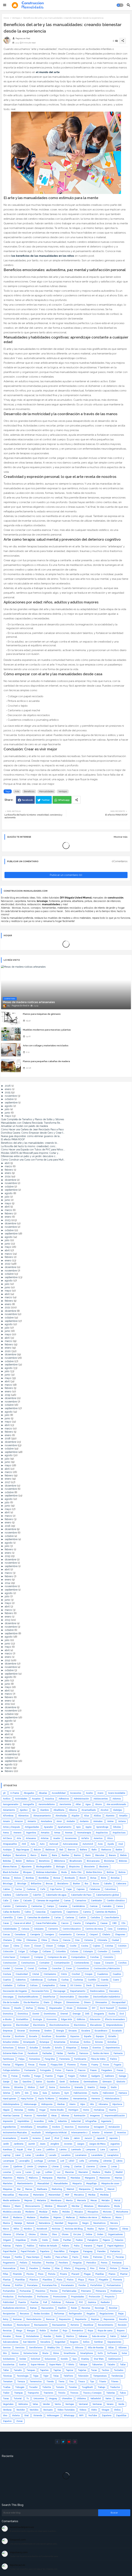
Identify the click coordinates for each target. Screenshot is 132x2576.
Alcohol (104, 1810)
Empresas (8, 2031)
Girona (6, 2087)
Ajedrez (24, 1810)
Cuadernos (102, 1974)
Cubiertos (21, 1980)
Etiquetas (71, 2047)
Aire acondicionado (116, 1804)
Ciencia (66, 1940)
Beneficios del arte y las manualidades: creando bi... (29, 1142)
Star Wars (99, 2359)
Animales (98, 1821)
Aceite (89, 1793)
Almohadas (61, 1815)
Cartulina (95, 1917)
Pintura (113, 2268)
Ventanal (83, 2404)
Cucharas (52, 1980)
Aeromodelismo (46, 1804)
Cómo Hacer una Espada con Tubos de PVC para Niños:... (33, 1149)
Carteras (69, 1917)
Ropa (90, 2330)
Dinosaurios (101, 2002)
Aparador (48, 1827)
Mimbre (48, 2206)
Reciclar (113, 2308)
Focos (106, 2064)
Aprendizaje (102, 1827)
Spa (74, 2359)
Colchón (122, 1946)
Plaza (91, 2279)
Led (62, 2161)
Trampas (18, 2393)
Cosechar (56, 1968)
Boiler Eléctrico (94, 1872)
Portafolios (96, 2285)
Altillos (97, 1815)
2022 (7, 1263)
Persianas (117, 2263)
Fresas (120, 2070)
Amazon (19, 1821)
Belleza (30, 1861)
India (50, 2121)
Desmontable (67, 1997)
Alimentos (23, 1815)
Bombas (30, 1878)
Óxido (56, 2240)
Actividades (21, 1799)
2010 (7, 1747)
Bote (103, 1878)
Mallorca (33, 2178)
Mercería (81, 2200)
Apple (88, 1827)
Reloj (5, 2319)
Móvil (5, 2217)
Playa (81, 2279)
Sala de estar (99, 2336)
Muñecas (70, 2217)
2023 (7, 1220)
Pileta (67, 2268)
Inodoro (56, 2127)
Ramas (33, 2308)
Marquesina (84, 2189)
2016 (7, 1526)
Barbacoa (106, 1849)
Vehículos (23, 2404)
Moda (117, 2206)
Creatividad (22, 1974)
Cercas (6, 1934)
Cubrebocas (36, 1980)
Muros (119, 2217)
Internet (108, 2132)
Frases (93, 2070)
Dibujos (58, 2002)
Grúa (35, 2093)
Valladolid (95, 2398)
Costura (7, 1974)
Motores (107, 2212)
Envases (73, 2031)
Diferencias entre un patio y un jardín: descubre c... (29, 1156)
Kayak (20, 2149)
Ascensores (71, 1838)
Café (42, 1889)
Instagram (99, 2127)
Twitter (45, 800)
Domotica (8, 2014)
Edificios (81, 2019)
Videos (82, 2410)
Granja (103, 2087)
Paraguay (88, 2251)
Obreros (7, 2234)
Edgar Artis (66, 2019)
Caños (28, 1912)
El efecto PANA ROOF (13, 1139)
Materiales (38, 2195)
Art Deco (7, 1838)
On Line (77, 2234)
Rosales (7, 2336)
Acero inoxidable (116, 1793)
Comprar (38, 1957)
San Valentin (29, 2342)
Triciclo (61, 2393)
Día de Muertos (31, 2002)
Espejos (100, 2036)
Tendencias (117, 2376)
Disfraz (29, 2008)
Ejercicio (7, 2025)
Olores (65, 2234)
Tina (71, 2381)
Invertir (24, 2138)
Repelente (80, 2319)
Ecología (37, 2019)
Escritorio (20, 2036)
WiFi (81, 2415)
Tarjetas (82, 2370)
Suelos (22, 2364)
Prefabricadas (69, 2291)
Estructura (8, 2047)
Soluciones (50, 2359)
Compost (25, 1957)
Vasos (119, 2398)
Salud (123, 2336)
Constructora (28, 1963)
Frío (5, 2076)
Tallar (123, 2364)
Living (66, 2166)
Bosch (83, 1878)
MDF (67, 2195)
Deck (89, 1985)
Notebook (42, 2229)
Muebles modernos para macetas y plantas (47, 1029)
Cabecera (121, 1883)
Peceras (120, 2257)
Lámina (63, 2149)
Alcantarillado (88, 1810)
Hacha (95, 2093)
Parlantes (115, 2251)
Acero (100, 1793)
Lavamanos (81, 2155)
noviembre (11, 1095)
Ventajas (16, 18)
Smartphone (86, 2353)
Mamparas (47, 2178)
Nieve (6, 2229)
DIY (93, 2008)
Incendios (39, 2121)
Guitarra (56, 2093)
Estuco (21, 2047)
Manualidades (46, 791)
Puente (22, 2302)
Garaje (6, 2081)
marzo (8, 1166)
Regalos (91, 2313)
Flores (83, 2064)
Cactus (18, 1889)
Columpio (88, 1951)
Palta (76, 2246)
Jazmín (31, 2144)
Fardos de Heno (101, 2053)
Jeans (43, 2144)
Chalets (106, 1934)
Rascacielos (47, 2308)
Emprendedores (114, 2025)
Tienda (50, 2381)
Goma (52, 2087)
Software (112, 2353)
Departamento (77, 1991)
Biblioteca (59, 1861)
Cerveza (80, 1934)
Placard (75, 2274)
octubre (9, 1099)
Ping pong (80, 2268)
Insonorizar (83, 2127)
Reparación (65, 2319)
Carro (20, 1917)
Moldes (66, 2212)
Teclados (118, 2370)
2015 (7, 1556)
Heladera (63, 2098)
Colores (74, 1951)
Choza (55, 1940)
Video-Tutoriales (66, 2410)
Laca (38, 2149)
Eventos (97, 2047)
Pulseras (70, 2302)
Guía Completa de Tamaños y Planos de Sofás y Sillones (32, 1119)
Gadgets (95, 2076)
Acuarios (36, 1799)
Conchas (94, 1957)
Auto (42, 1844)
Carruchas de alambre (38, 1917)
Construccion (9, 1963)
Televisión (83, 2376)
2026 (8, 1085)
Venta (58, 2404)
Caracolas (41, 1912)
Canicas (94, 1906)
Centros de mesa (94, 1929)
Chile (19, 1940)
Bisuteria (103, 1866)
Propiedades (77, 2296)
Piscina (30, 2274)
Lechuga (38, 2161)
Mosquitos (93, 2212)
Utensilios (67, 2398)
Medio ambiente (11, 2200)
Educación (95, 2019)
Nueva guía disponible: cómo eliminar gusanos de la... (31, 1136)
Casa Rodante (111, 1917)
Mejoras (28, 2200)
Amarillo (123, 1815)
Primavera (101, 2291)
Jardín (6, 2144)
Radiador (105, 2302)
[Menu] (4, 5)
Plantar (124, 2274)
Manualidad (43, 2183)
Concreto (108, 1957)
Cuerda (104, 1980)
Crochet (76, 1974)
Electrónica (80, 2025)
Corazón (109, 1963)
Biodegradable (44, 1866)
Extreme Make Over (13, 2053)
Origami (7, 2240)
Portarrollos (9, 2291)
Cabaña (108, 1883)
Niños (16, 2229)
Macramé (83, 2172)
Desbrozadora (97, 1991)
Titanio (102, 2381)
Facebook (27, 800)
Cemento (53, 1929)
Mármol (70, 2189)
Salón (113, 2336)
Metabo (106, 2200)
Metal (117, 2200)
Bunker (76, 1883)
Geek (62, 2081)
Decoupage (59, 1991)
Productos (8, 2296)
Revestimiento (105, 2325)
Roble (43, 2330)
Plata (59, 2279)
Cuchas (65, 1980)
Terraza (21, 2381)
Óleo (54, 2234)
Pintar (102, 2268)
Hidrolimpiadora (11, 2104)
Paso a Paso (62, 2257)
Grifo (17, 2093)
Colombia (61, 1951)
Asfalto (85, 1838)
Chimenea (31, 1940)
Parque (6, 2257)
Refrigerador (75, 2313)
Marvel (111, 2189)
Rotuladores (32, 2336)
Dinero (87, 2002)
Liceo (6, 2166)
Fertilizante (80, 2059)
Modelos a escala (12, 2212)
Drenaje (77, 2014)
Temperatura (100, 2376)
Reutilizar (88, 2325)
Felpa (21, 2059)
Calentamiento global (107, 1895)
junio (7, 1112)
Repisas (95, 2319)
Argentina (31, 1832)
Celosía (25, 1929)
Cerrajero (49, 1934)
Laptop (6, 2155)
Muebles (44, 2217)
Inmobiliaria (26, 2127)
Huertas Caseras (11, 2115)
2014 (7, 1583)
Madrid (119, 2172)
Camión (7, 1906)
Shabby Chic (53, 2347)
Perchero (63, 2263)
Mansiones (105, 2178)
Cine (77, 1940)
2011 (7, 1704)
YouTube (92, 2415)
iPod (56, 2138)
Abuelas (43, 1793)
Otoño (34, 2240)
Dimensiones (72, 2002)
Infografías (91, 2121)
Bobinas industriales (46, 1872)
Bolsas (6, 1878)
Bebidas (7, 1861)
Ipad (47, 2138)
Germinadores (91, 2081)
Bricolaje (21, 1883)
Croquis (88, 1974)
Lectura (52, 2161)
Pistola (51, 2274)
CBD (114, 1923)
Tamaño (18, 2370)
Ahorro (98, 1804)
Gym (66, 2093)
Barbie (119, 1849)
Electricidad (22, 2025)
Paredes (101, 2251)
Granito (91, 2087)
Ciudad (115, 1940)
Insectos (69, 2127)
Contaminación (62, 1963)
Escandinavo (101, 2031)
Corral (31, 1968)
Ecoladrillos (22, 2019)
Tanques (30, 2370)
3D (4, 1793)
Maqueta (77, 2183)
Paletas (7, 2246)
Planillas (99, 2274)
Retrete (75, 2325)
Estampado (29, 2042)
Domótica (23, 2014)
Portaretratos (114, 2285)
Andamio (84, 1821)
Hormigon (73, 2110)
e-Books (7, 2019)
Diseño (17, 2008)
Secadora (45, 2342)
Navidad (59, 2223)
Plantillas (20, 2279)
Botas (93, 1878)
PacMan (67, 2240)
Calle (5, 1900)
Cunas (63, 1985)
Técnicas (7, 2376)
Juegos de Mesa (97, 2144)
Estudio (46, 2047)
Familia (71, 2053)
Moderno (30, 2212)
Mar (19, 2189)
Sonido (64, 2359)
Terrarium (8, 2381)
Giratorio (120, 2081)
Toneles (73, 2387)
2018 (7, 1438)
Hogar (42, 2110)
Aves (100, 1844)
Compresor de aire (57, 1957)
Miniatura (88, 2206)
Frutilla (26, 2076)
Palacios (119, 2240)
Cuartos (7, 1980)
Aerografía (28, 1804)
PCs (109, 2257)
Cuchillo (92, 1980)
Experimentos (113, 2047)
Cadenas (31, 1889)
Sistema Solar (30, 2353)
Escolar (6, 2036)
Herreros (95, 2098)
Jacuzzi (88, 2138)
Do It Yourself (107, 2008)
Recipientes (9, 2313)
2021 (7, 1307)
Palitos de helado (48, 2246)
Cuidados (8, 1985)
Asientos (98, 1838)
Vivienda (37, 2415)
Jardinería (18, 2144)
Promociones (60, 2296)
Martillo (99, 2189)
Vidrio (94, 2410)
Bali (61, 1849)
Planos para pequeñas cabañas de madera (46, 1061)
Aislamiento (9, 1810)
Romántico (77, 2330)
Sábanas (83, 2336)
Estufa (58, 2047)
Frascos (82, 2070)
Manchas (61, 2178)
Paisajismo (92, 2240)
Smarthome (70, 2353)
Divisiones (82, 2008)
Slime (56, 2353)
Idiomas (65, 2115)
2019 (7, 1395)
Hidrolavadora (112, 2098)
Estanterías (59, 2042)
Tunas (6, 2398)
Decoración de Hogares (15, 1991)
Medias (92, 2195)
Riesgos (31, 2330)
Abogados (29, 1793)
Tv (27, 2398)
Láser (18, 2155)
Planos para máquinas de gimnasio (42, 1014)
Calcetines (110, 1889)
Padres (79, 2240)
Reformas (59, 2313)
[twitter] (63, 2441)
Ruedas (47, 2336)
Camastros (80, 1900)
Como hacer (9, 1957)
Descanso (114, 1991)
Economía (52, 2019)
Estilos (87, 2042)
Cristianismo (50, 1974)
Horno (86, 2110)
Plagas (87, 2274)
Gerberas (74, 2081)
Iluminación (79, 2115)
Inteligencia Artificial (56, 2132)
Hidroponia (46, 2104)
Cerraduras (20, 1934)
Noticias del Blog (74, 2229)
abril (7, 1163)
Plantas (7, 2279)
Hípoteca (117, 2104)
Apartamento (65, 1827)
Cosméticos (83, 1968)
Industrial (76, 2121)
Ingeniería (106, 2121)
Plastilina (47, 2279)
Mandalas (75, 2178)
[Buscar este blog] (50, 2512)
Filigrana (19, 2064)
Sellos (86, 2342)
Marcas (28, 2189)
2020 (8, 1351)
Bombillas (44, 1878)
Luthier (48, 2172)
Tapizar (69, 2370)
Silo (5, 2353)
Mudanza (17, 2217)
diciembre (10, 1180)
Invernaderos (9, 2138)
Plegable (103, 2279)
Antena (122, 1821)
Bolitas (110, 1872)
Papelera (44, 2251)
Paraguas (74, 2251)
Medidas (104, 2195)
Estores (99, 2042)
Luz (58, 2172)
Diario (47, 2002)
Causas (104, 1923)
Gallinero (109, 2076)
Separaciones (114, 2342)
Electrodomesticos (59, 2025)
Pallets (65, 2246)
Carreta (87, 1912)
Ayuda (110, 1844)
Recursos (24, 2313)
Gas (16, 2081)
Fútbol (83, 2076)
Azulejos (7, 1849)
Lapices (114, 2149)
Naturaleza (44, 2223)
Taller (6, 2370)
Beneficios (29, 791)
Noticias (56, 2229)
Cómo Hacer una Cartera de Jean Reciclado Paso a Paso (32, 1129)
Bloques (27, 1872)
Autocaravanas (70, 1844)
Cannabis (107, 1906)
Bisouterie (89, 1866)
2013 (7, 1620)
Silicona (79, 2347)
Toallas (6, 2387)
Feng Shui (50, 2059)
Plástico (34, 2279)
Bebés (123, 1855)
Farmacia (118, 2053)
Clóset (49, 1946)
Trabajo (101, 2387)
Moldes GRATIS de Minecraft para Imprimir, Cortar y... (30, 1153)
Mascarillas (8, 2195)
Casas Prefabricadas (46, 1923)
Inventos (121, 2132)
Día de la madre (11, 2002)
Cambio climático (116, 1900)
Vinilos (117, 2410)
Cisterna (88, 1940)
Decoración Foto (40, 1991)
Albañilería (58, 1810)
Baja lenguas (22, 1849)
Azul (120, 1844)
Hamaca (123, 2093)
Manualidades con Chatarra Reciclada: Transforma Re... (31, 1122)
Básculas (99, 1855)
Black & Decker (11, 1872)
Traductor (115, 2387)
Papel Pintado (28, 2251)
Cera (110, 1929)
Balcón (37, 1849)
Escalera (85, 2031)
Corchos (122, 1963)
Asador (56, 1838)
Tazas (94, 2370)
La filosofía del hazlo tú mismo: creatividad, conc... (29, 1146)
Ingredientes (9, 2127)
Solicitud (35, 2359)
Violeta (16, 2415)
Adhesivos (64, 1799)
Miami (18, 2206)
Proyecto (109, 2296)
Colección (8, 1951)
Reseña (123, 2319)
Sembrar (98, 2342)
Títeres (114, 2381)
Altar (86, 1815)
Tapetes (44, 2370)
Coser (69, 1968)
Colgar (21, 1951)
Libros (119, 2161)
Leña (81, 2161)
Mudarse (31, 2217)
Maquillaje (91, 2183)
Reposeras (109, 2319)
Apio (78, 1827)
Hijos (82, 2104)
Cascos (65, 1923)
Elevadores (96, 2025)
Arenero (17, 1832)
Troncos (74, 2393)
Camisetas (36, 1906)
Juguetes (115, 2144)
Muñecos (106, 2217)
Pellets (23, 2263)
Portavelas (25, 2291)
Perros (104, 2263)
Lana (102, 2149)
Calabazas (94, 1889)
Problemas (116, 2291)
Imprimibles (23, 2121)
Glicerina (18, 2087)
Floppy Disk (57, 2064)
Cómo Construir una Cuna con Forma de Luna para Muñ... (33, 1159)
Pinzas (125, 2268)
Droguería (99, 2014)
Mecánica (79, 2195)
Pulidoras (56, 2302)
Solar (124, 2353)
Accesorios (75, 1793)
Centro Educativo (72, 1929)
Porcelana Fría (49, 2285)
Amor (59, 1821)
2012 (7, 1660)
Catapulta (90, 1923)
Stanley (85, 2359)
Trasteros (48, 2393)
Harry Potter (27, 2098)
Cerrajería (35, 1934)
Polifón (19, 2285)
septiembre (11, 1102)
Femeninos (34, 2059)
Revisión (122, 2325)
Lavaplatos (113, 2155)
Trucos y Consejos (92, 2393)
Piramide (17, 2274)
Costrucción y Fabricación (107, 1968)
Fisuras (42, 2064)
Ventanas (97, 2404)
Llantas (78, 2166)
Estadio (112, 2036)
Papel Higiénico (115, 2246)
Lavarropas (8, 2161)
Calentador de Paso (81, 1895)
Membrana (56, 2200)
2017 (7, 1482)
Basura (112, 1855)
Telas (56, 2376)
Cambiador (96, 1900)
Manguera (90, 2178)
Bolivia (122, 1872)
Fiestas (6, 2064)
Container (44, 1963)
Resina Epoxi (23, 2325)
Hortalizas (99, 2110)
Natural (30, 2223)
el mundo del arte (48, 72)
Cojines (96, 1946)
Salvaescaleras (10, 2342)
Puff (45, 2302)
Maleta (20, 2178)
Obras (125, 2229)
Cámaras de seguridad (47, 1900)
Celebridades (10, 1929)
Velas (35, 2404)
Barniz (44, 1855)
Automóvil (87, 1844)
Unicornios (39, 2398)
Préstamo (86, 2291)
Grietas (6, 2093)
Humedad (42, 2115)
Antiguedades (32, 1827)
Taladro (111, 2364)
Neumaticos (99, 2223)
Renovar (50, 2319)
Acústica (49, 1799)
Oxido (45, 2240)
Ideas (54, 2115)
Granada (78, 2087)
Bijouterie (27, 1866)
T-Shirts (70, 2364)
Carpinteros (72, 1912)
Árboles (117, 1827)
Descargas (8, 1997)
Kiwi (30, 2149)
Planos (112, 2274)
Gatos (39, 2081)
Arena (6, 1832)
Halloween (108, 2093)
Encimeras (35, 2031)
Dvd (122, 2014)
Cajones (80, 1889)
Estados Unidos (11, 2042)
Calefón (37, 1895)
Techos (105, 2370)
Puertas (34, 2302)
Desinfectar (49, 1997)
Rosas (19, 2336)
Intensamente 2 (79, 2132)
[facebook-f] (57, 2441)
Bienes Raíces (10, 1866)
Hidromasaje (30, 2104)
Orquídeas (20, 2240)
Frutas (14, 2076)
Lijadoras (17, 2166)
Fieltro (113, 2059)
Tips (92, 2381)
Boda (64, 1872)
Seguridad (60, 2342)
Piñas (5, 2274)
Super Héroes (38, 2364)
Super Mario (55, 2364)
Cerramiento (65, 1934)
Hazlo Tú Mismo (46, 2098)
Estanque (44, 2042)
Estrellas (112, 2042)
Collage (34, 1951)
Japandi (100, 2138)
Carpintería (56, 1912)
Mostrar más (121, 837)
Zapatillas (121, 2415)
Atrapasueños (10, 1844)
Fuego (37, 2076)
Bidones (123, 1861)
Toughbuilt (87, 2387)
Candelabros (78, 1906)
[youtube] (69, 2441)
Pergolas (77, 2263)
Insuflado (36, 2132)
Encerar (21, 2031)
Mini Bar (75, 2206)
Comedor (102, 1951)
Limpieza (42, 2166)
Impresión (8, 2121)
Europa (84, 2047)
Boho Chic (76, 1872)
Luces (28, 2172)
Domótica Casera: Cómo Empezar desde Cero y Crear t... (33, 1132)
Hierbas (61, 2104)
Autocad (53, 1844)
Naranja (18, 2223)
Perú (22, 2268)
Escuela (33, 2036)
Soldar (22, 2359)
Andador (71, 1821)
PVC (81, 2302)
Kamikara (7, 2149)
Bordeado (70, 1878)
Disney (41, 2008)
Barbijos (7, 1855)
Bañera (83, 1849)
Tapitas (57, 2370)
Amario (6, 1821)
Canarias (63, 1906)
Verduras (7, 2410)
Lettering (93, 2161)
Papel (100, 2246)
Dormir (35, 2014)
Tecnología (22, 2376)
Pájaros (106, 2240)
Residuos (7, 2325)
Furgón (71, 2076)
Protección (94, 2296)
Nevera (114, 2223)
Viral (26, 2415)
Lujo (38, 2172)
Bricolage (8, 1883)
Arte (17, 791)
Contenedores (81, 1963)
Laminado (76, 2149)
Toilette (46, 2387)
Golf (42, 2087)
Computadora (78, 1957)
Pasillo (47, 2257)
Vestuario (48, 2410)
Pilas (57, 2268)
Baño (94, 1849)
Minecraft (62, 2206)
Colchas (109, 1946)
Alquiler (75, 1815)
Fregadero (106, 2070)
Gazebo (51, 2081)
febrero (9, 1169)
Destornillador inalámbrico (106, 1997)
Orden (100, 2234)
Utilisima (81, 2398)
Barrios (77, 1855)
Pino (92, 2268)
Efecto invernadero (115, 2019)
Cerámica (122, 1929)
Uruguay (53, 2398)
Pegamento (9, 2263)
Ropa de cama (105, 2330)
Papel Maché (9, 2251)
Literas (55, 2166)
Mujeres (57, 2217)
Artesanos (31, 1838)
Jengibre (54, 2144)
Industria (62, 2121)
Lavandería (96, 2155)
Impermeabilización (115, 2115)
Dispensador (55, 2008)
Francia (69, 2070)
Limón (30, 2166)
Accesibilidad (58, 1793)
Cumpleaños (48, 1985)
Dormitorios (50, 2014)
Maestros (7, 2178)
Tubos (123, 2393)
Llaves (103, 2166)
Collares (46, 1951)
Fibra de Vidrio (98, 2059)
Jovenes (68, 2144)
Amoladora (46, 1821)
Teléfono (68, 2376)
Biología (60, 1866)
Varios (108, 2398)
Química (92, 2302)
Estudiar (34, 2047)
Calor (16, 1900)
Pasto (75, 2257)
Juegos (80, 2144)
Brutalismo (62, 1883)
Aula (33, 1844)
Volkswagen (53, 2415)
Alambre (44, 1810)
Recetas (86, 2308)
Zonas (19, 2421)
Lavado (52, 2155)
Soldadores (9, 2359)
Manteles (8, 2183)
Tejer (45, 2376)
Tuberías (110, 2393)
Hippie (6, 2110)
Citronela (102, 1940)
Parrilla (18, 2257)
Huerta (112, 2110)
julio (7, 1109)
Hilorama (103, 2104)
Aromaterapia (84, 1832)
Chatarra (7, 1940)
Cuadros (117, 1974)
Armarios (45, 1832)
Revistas (7, 2330)
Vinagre (105, 2410)
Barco (33, 1855)
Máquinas (7, 2189)
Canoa (119, 1906)
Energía (60, 2031)
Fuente (49, 2076)
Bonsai (56, 1878)
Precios (54, 2291)
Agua (88, 1804)
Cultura (33, 1985)
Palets (18, 2246)
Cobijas (61, 1946)
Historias (18, 2110)
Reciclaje (99, 2308)
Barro (88, 1855)
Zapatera (106, 2415)
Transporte (33, 2393)
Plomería (117, 2279)
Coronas (19, 1968)
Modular (43, 2212)
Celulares (39, 1929)
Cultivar (21, 1985)
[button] (120, 5)
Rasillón (62, 2308)
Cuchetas (78, 1980)
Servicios (20, 2347)
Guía (44, 2093)
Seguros (74, 2342)
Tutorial (18, 2398)
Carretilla (8, 1917)
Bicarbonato (76, 1861)
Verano (110, 2404)
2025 (7, 1092)
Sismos (15, 2353)
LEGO (71, 2161)
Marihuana (42, 2189)
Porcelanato (67, 2285)
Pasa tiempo (32, 2257)
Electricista (39, 2025)
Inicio (6, 18)
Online (89, 2234)
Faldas (60, 2053)
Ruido (59, 2336)
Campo (50, 1906)
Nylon (101, 2229)
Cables (6, 1889)
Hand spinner (9, 2098)
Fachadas (47, 2053)
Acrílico (6, 1799)
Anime (110, 1821)
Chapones (120, 1934)
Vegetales (8, 2404)
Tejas (35, 2376)
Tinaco (81, 2381)
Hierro (72, 2104)
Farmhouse (8, 2059)
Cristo (64, 1974)
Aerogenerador (10, 1804)
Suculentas (8, 2364)
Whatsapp (64, 800)
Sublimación (114, 2359)
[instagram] (75, 2441)
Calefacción (22, 1895)
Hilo (92, 2104)
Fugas (60, 2076)
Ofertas (20, 2234)
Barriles (65, 1855)
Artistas (45, 1838)
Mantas (118, 2178)
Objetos (113, 2229)
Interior (96, 2132)
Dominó (123, 2008)
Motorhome (122, 2212)
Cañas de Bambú (11, 1912)
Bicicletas (109, 1861)
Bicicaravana (93, 1861)
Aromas (69, 1832)
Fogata (117, 2064)
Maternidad (54, 2195)
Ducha (112, 2014)
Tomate (60, 2387)
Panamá (88, 2246)
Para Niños (59, 2251)
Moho (55, 2212)
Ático (110, 1838)
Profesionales (25, 2296)
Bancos (71, 1849)
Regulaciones (107, 2313)
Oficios (43, 2234)
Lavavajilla (24, 2161)
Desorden (84, 1997)
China (44, 1940)
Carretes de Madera (105, 1912)
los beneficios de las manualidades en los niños (42, 255)
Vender (46, 2404)
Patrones (97, 2257)
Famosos (83, 2053)
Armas (57, 1832)
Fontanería (29, 2070)
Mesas (94, 2200)
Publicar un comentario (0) (66, 875)
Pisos (40, 2274)
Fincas (31, 2064)
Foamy (94, 2064)
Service (7, 2347)
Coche (73, 1946)
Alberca (73, 1810)
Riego (19, 2330)
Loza (18, 2172)
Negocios (73, 2223)
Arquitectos (102, 1832)
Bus (86, 1883)
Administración (81, 1799)
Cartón (82, 1917)
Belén (19, 1861)
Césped (94, 1934)
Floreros (71, 2064)
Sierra (67, 2347)
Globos (31, 2087)
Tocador (33, 2387)
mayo (8, 1116)
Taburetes (97, 2364)
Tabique (83, 2364)
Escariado (117, 2031)
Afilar (78, 1804)
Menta (69, 2200)
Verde (121, 2404)
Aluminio (110, 1815)
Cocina (84, 1946)
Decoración (102, 1985)
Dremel (64, 2014)
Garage (122, 2076)
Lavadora (65, 2155)
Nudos (90, 2229)
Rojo (65, 2330)
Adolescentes (101, 1799)
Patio (86, 2257)
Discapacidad (118, 2002)
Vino (5, 2415)
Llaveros (90, 2166)
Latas (28, 2155)
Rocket (54, 2330)
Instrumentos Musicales (15, 2132)
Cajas (69, 1889)
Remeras (17, 2319)
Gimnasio (107, 2081)
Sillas (111, 2347)
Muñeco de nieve (88, 2217)
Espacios (74, 2036)
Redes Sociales (42, 2313)
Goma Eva (65, 2087)
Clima (16, 1946)
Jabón (77, 2138)
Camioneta (21, 1906)
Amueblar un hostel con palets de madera (24, 1126)
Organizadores (115, 2234)
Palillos (30, 2246)
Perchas (50, 2263)
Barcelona (21, 1855)
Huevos (28, 2115)
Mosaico (79, 2212)
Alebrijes (117, 1810)
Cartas (57, 1917)
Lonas (114, 2166)
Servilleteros (36, 2347)
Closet (37, 1946)
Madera (96, 2172)
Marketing (57, 2189)
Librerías (107, 2161)
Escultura (46, 2036)
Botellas (115, 1878)
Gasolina (27, 2081)
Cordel (6, 1968)
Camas (67, 1900)
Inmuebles (42, 2127)
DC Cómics (76, 1985)
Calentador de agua (56, 1895)
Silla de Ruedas (96, 2347)
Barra (54, 1855)
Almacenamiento (42, 1815)
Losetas (7, 2172)
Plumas (6, 2285)
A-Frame (14, 1793)
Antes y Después (11, 1827)
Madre (108, 2172)
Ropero (121, 2330)
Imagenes (95, 2115)
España (87, 2036)
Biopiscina (74, 1866)
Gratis (114, 2087)
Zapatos (7, 2421)
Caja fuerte (56, 1889)
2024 (7, 1176)
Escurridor (61, 2036)
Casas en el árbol (22, 1923)
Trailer (6, 2393)
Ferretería (64, 2059)
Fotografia (45, 2070)
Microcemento (32, 2206)
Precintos (40, 2291)
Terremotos (36, 2381)
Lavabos (40, 2155)
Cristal (35, 1974)
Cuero (116, 1980)
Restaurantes (59, 2325)
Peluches (36, 2263)
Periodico (91, 2263)
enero (8, 1089)
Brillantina (36, 1883)
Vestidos (34, 2410)
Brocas (49, 1883)
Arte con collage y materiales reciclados (45, 1045)
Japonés (113, 2138)
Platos (70, 2279)
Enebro (48, 2031)
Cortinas (42, 1968)
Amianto (32, 1821)
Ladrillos (50, 2149)
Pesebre (33, 2268)
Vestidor (20, 2410)
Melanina (41, 2200)
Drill (87, 2014)
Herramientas (80, 2098)
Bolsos (17, 1878)
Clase (6, 1946)
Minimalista (103, 2206)
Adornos (117, 1799)
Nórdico (28, 2229)
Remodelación (33, 2319)
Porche (82, 2285)
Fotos (58, 2070)
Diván (69, 2008)
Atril (24, 1844)
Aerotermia (65, 1804)
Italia (66, 2138)
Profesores (42, 2296)
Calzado (27, 1900)
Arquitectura (119, 1832)
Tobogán (19, 2387)
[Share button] (76, 800)
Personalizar (9, 2268)
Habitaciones (80, 2093)
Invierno (37, 2138)
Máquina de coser (110, 2183)
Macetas (69, 2172)
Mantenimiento (25, 2183)
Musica (6, 2223)
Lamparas (91, 2149)
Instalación (114, 2127)
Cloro (27, 1946)
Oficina (32, 2234)
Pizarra (63, 2274)
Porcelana (32, 2285)
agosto (9, 1106)
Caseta (77, 1923)
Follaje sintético (11, 2070)
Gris (27, 2093)
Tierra (61, 2381)
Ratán (74, 2308)
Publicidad (8, 2302)
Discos (6, 2008)
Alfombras (8, 1815)
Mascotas (24, 2195)
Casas (6, 1923)
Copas (97, 1963)
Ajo (34, 1810)
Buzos (96, 1883)
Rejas (121, 2313)
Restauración (41, 2325)
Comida (116, 1951)
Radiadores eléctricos (14, 2308)
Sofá (100, 2353)
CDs (123, 1923)
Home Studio (57, 2110)
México (6, 2206)
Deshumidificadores (28, 1997)
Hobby (31, 2110)
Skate (45, 2353)
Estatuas (74, 2042)
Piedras (46, 2268)
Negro (85, 2223)
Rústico (70, 2336)
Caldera (7, 1895)
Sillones (122, 2347)
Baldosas (50, 1849)
